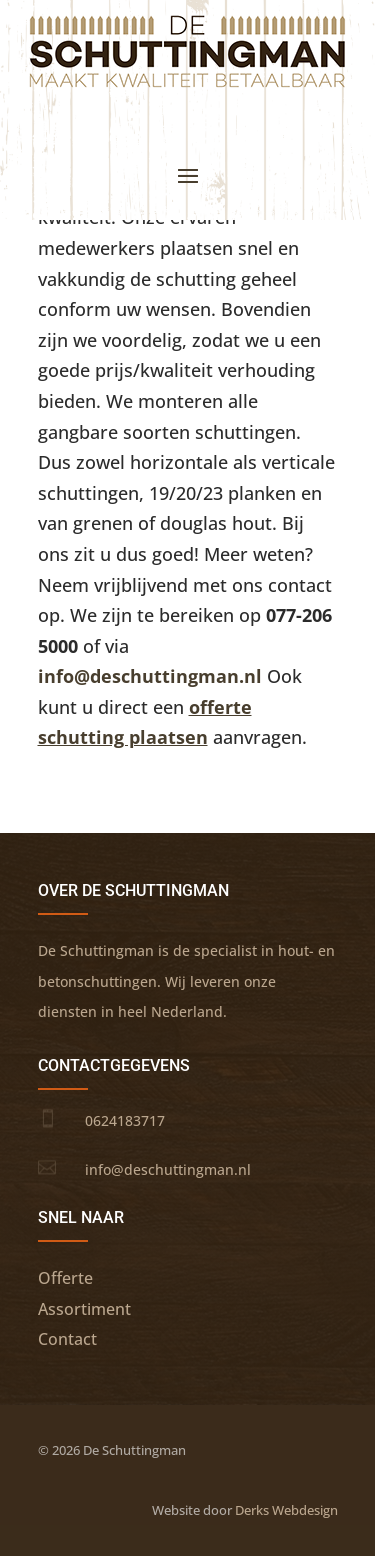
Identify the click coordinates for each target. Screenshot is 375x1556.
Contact (67, 1339)
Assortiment (84, 1309)
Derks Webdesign (286, 1510)
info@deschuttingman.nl (150, 676)
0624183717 (125, 1120)
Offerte (65, 1278)
